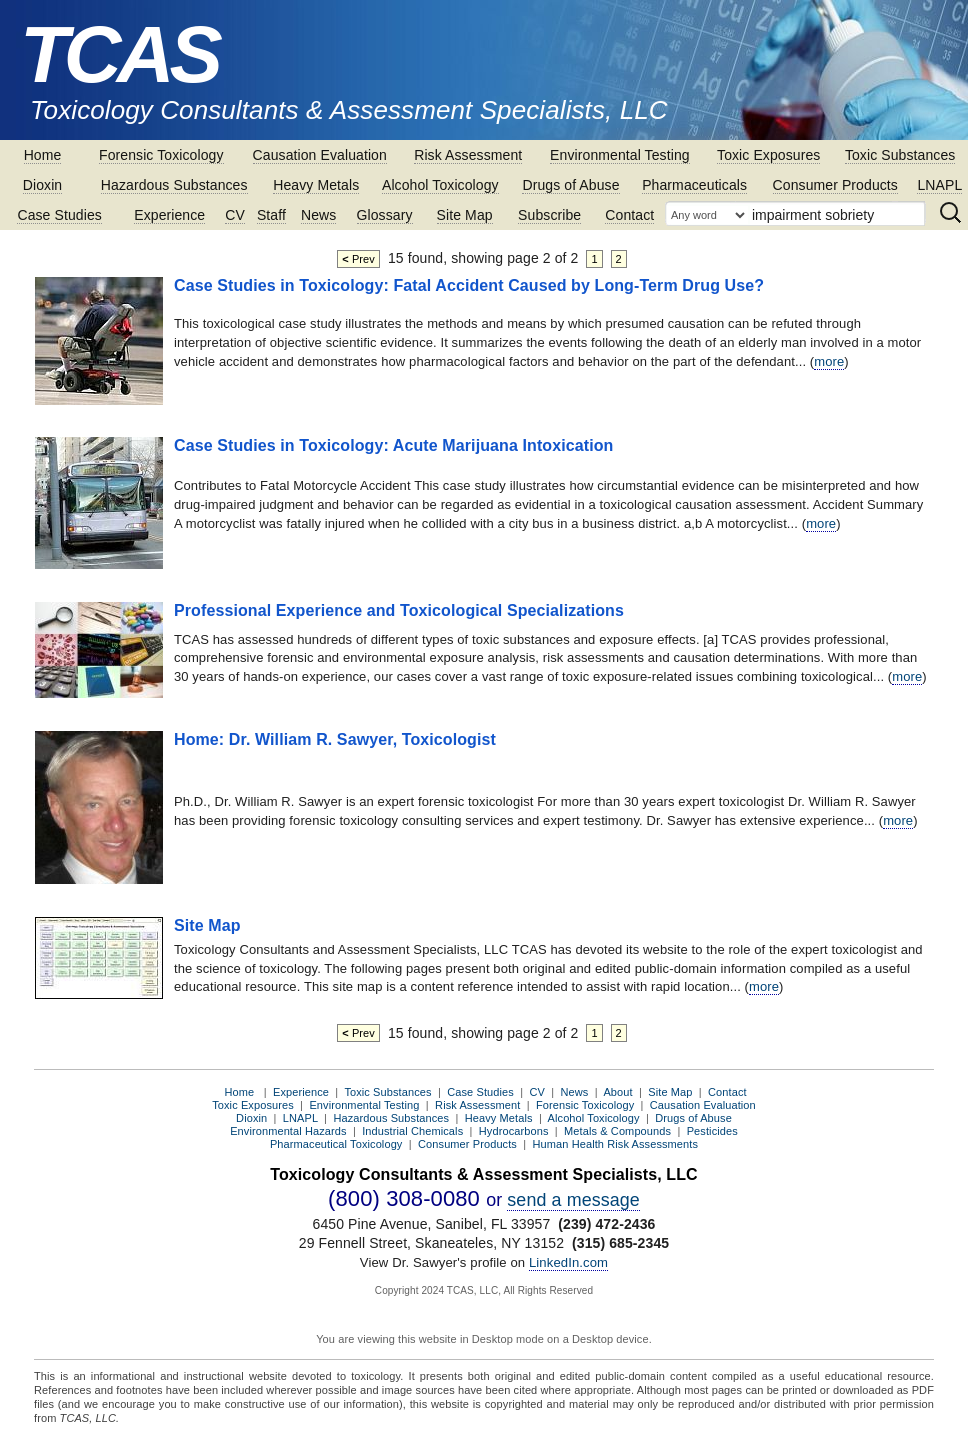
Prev (358, 259)
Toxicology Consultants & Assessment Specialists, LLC (349, 110)
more (829, 361)
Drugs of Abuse (570, 185)
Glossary (385, 215)
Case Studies (59, 215)
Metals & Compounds (617, 1131)
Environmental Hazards (288, 1131)
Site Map (465, 215)
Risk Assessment (468, 155)
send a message (573, 1200)
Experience (169, 215)
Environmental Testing (620, 155)
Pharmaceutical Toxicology (336, 1144)
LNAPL (939, 185)
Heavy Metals (316, 185)
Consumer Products (835, 185)
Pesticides (712, 1131)
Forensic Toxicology (161, 155)
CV (235, 215)
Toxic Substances (900, 155)
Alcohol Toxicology (440, 185)
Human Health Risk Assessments (616, 1144)
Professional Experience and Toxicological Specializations (399, 610)
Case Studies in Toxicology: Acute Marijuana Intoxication (393, 445)
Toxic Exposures (768, 155)
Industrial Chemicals (412, 1131)
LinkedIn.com (568, 1262)
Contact (629, 215)
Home (43, 155)
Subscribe (549, 215)
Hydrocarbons (514, 1131)
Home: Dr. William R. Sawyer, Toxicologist (335, 739)
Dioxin (43, 185)
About (617, 1092)
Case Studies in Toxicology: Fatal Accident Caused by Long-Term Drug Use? (469, 285)
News (318, 215)
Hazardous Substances (174, 185)
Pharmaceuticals (694, 185)
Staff (271, 215)
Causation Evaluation (320, 155)
